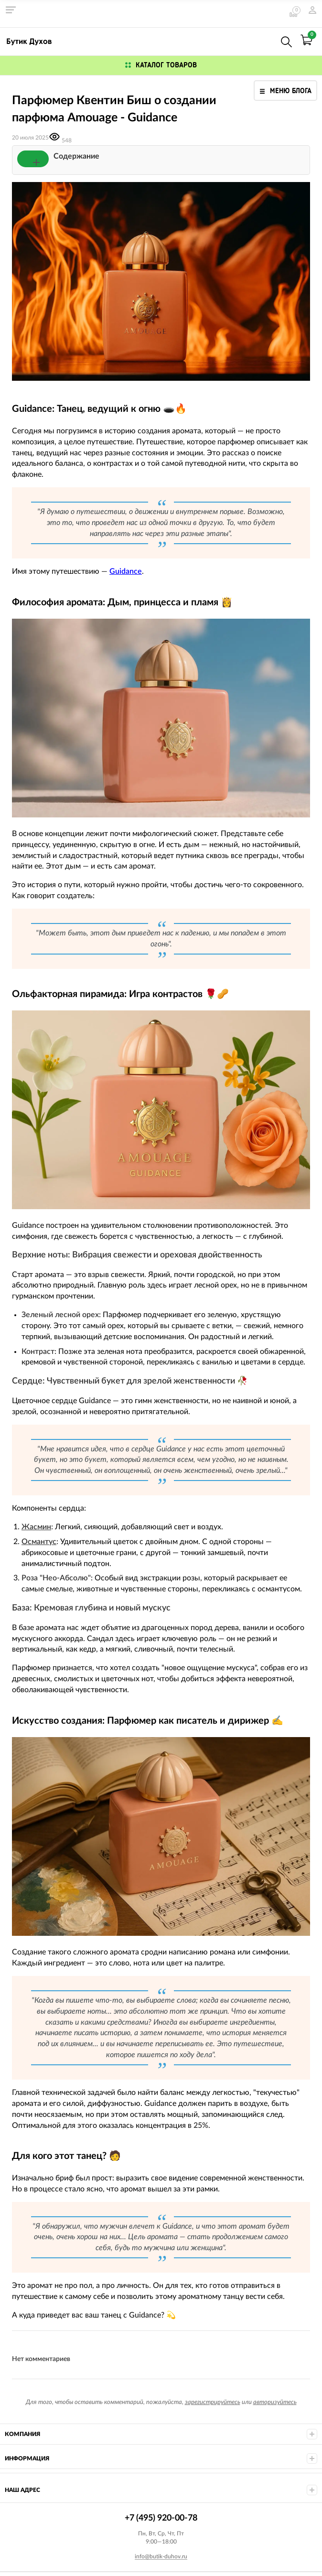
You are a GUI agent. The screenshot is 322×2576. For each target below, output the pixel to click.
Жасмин (36, 1527)
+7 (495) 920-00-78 (265, 39)
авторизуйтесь (275, 2402)
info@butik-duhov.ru (161, 2556)
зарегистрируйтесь (212, 2402)
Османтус (38, 1542)
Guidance (125, 571)
